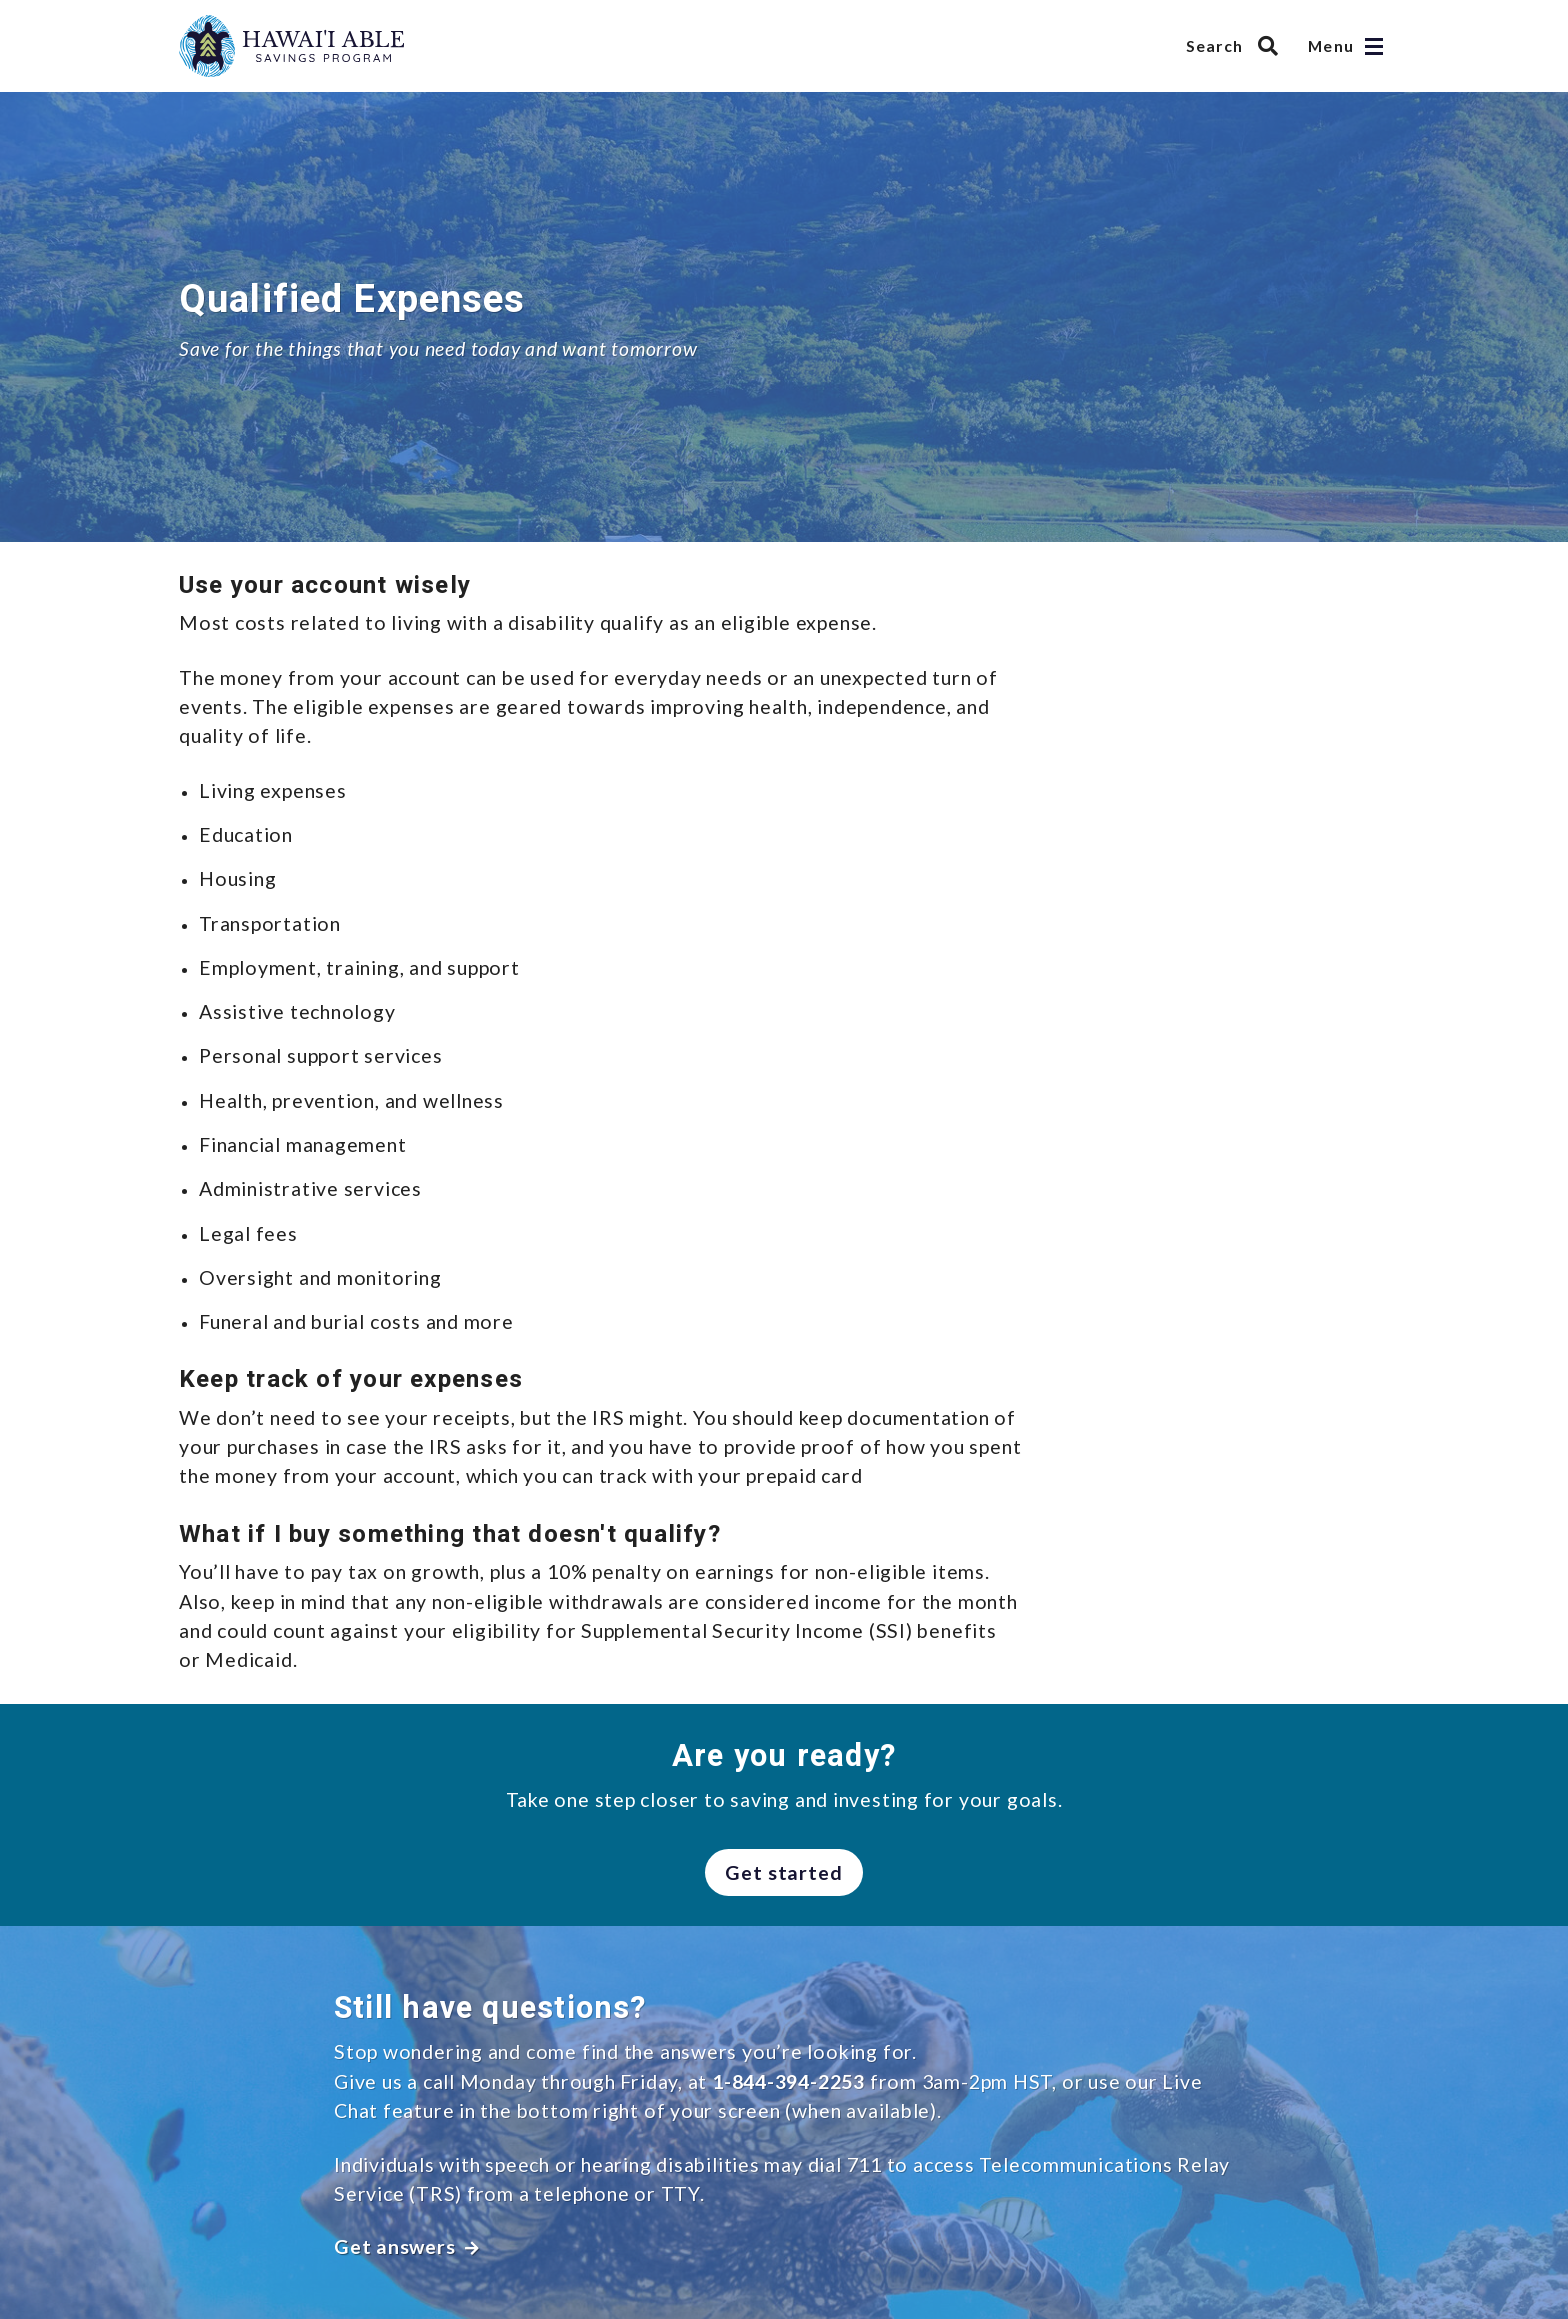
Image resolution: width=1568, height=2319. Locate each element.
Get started (784, 1872)
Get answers (407, 2246)
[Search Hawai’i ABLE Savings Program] (1237, 46)
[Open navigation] (1374, 46)
